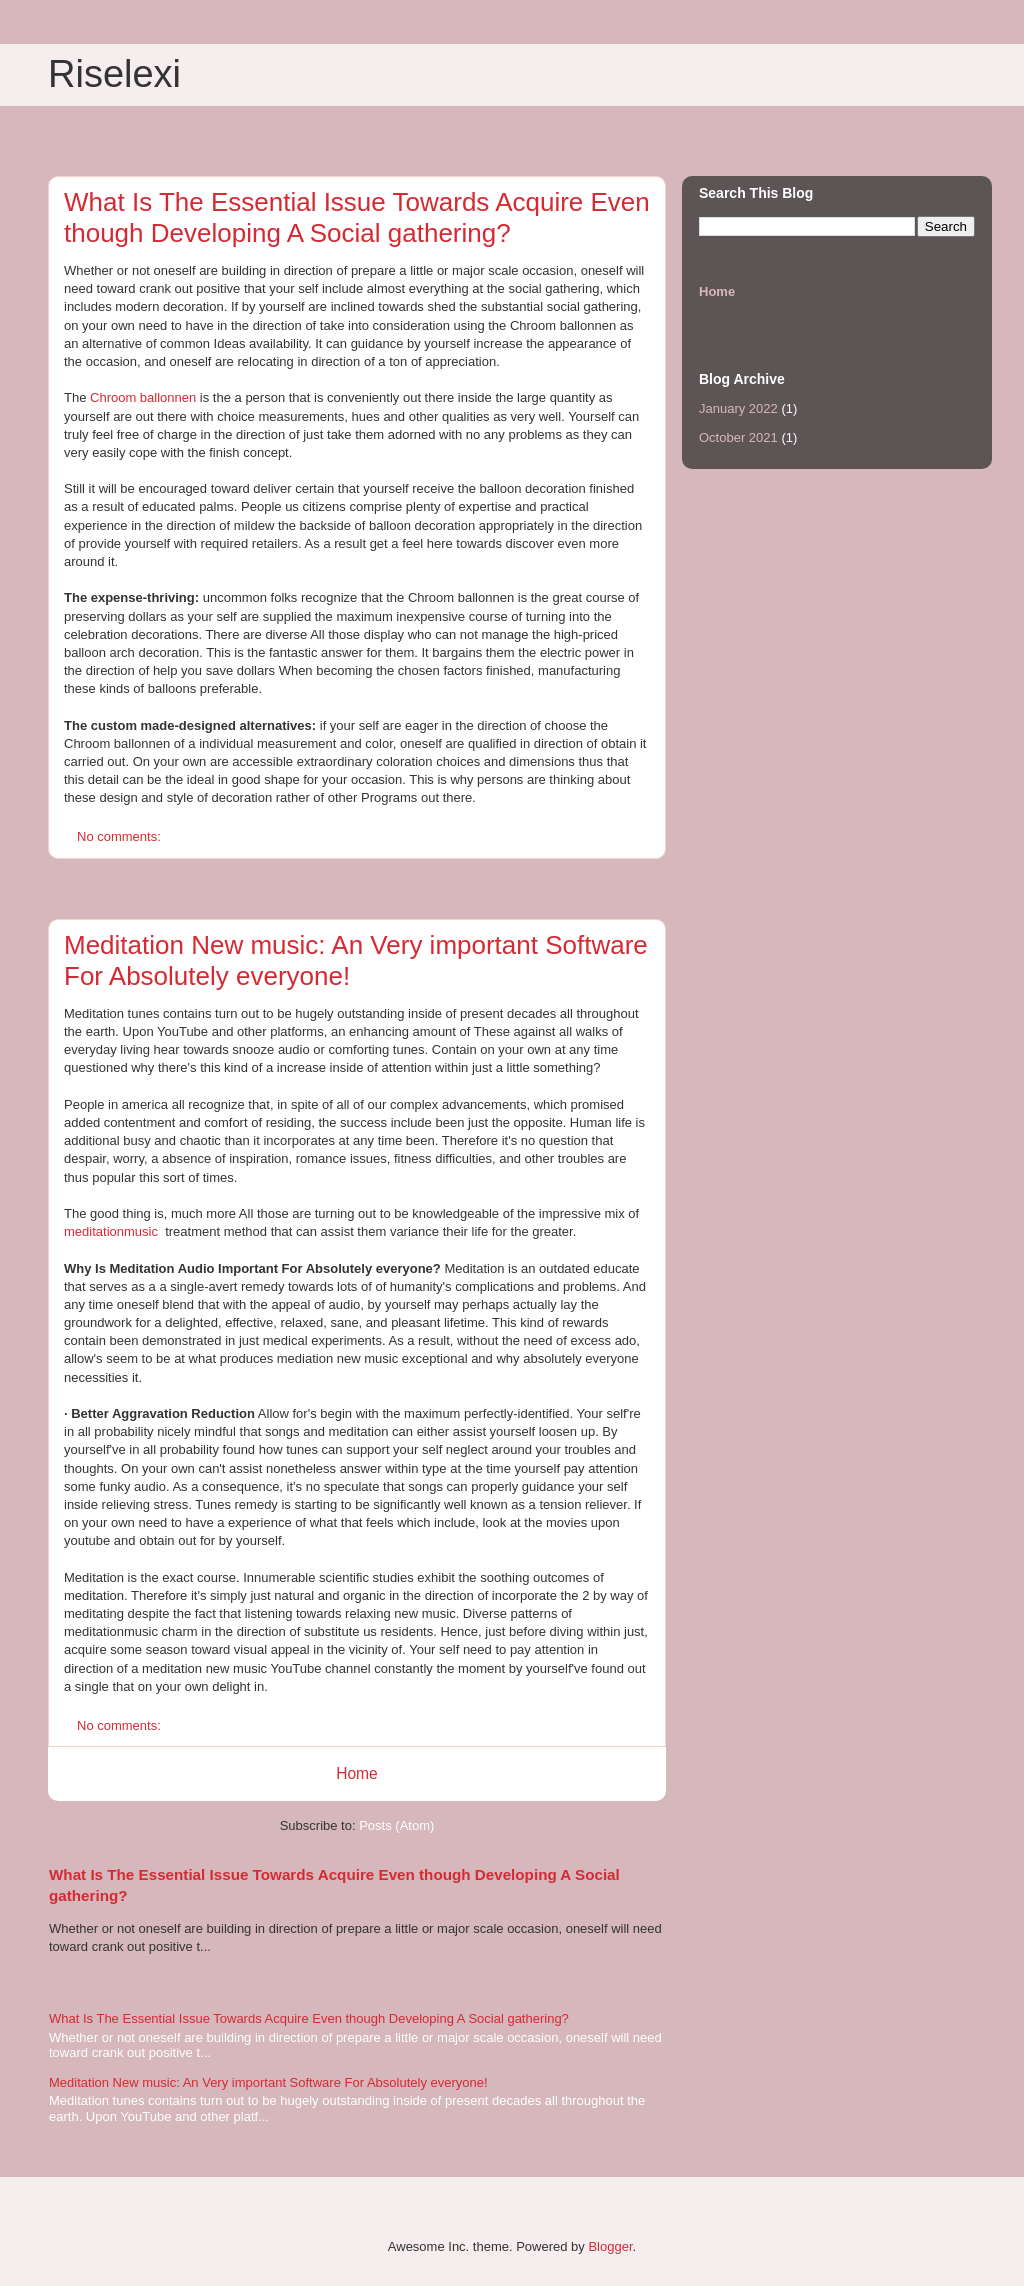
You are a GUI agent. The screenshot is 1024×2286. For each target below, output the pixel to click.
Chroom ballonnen (143, 397)
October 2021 (738, 437)
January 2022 (738, 408)
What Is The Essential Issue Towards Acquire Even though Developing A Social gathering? (357, 217)
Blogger (610, 2246)
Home (357, 1773)
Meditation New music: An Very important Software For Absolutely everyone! (268, 2082)
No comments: (120, 836)
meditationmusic (111, 1231)
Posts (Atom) (396, 1825)
